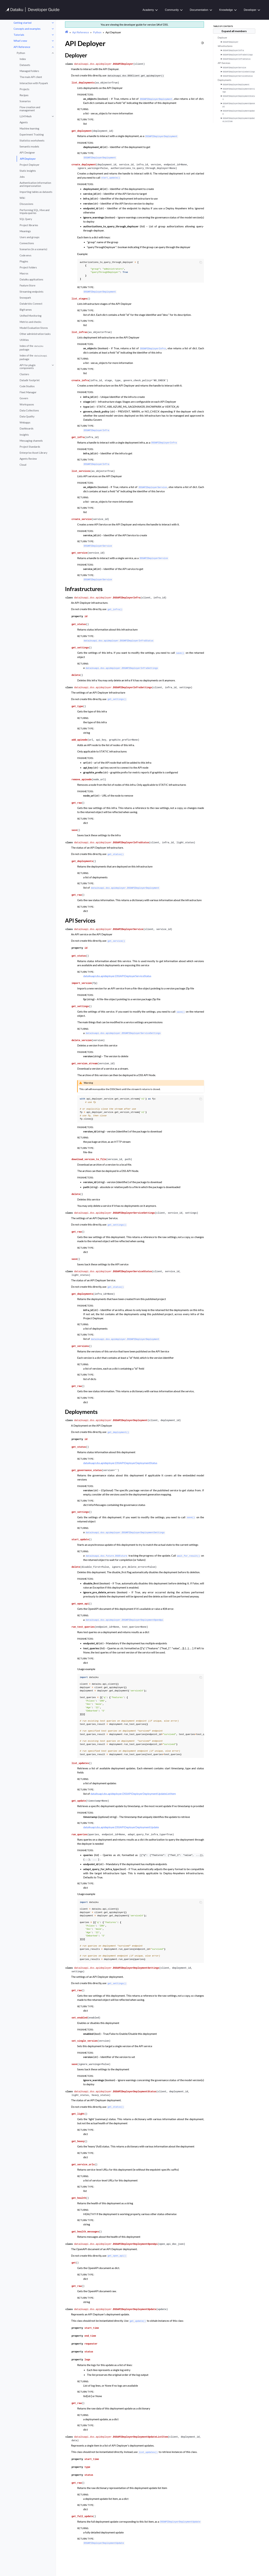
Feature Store (27, 285)
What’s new (20, 40)
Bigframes (26, 309)
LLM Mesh (26, 116)
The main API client (31, 76)
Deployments (224, 80)
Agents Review (28, 458)
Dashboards (26, 428)
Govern (24, 398)
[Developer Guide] (32, 10)
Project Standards (30, 446)
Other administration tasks (35, 333)
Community (172, 9)
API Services (224, 63)
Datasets (25, 64)
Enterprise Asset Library (33, 452)
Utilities (24, 339)
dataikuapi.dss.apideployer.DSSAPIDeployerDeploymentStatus (120, 1463)
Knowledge (226, 9)
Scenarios (25, 101)
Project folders (28, 267)
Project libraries (29, 225)
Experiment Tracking (32, 134)
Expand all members (234, 31)
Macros (24, 273)
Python (21, 52)
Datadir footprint (30, 380)
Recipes (24, 95)
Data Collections (29, 410)
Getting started (22, 22)
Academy (148, 9)
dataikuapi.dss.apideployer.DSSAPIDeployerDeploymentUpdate (121, 1827)
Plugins (24, 261)
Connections (27, 243)
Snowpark (25, 297)
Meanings (25, 231)
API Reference (22, 46)
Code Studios (27, 386)
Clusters (24, 374)
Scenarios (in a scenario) (33, 249)
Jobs (22, 176)
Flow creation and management (30, 109)
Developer (250, 9)
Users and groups (29, 237)
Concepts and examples (27, 28)
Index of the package (32, 347)
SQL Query (26, 218)
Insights (24, 434)
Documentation (199, 9)
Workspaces (27, 404)
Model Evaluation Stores (34, 327)
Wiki (22, 197)
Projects (24, 89)
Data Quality (27, 416)
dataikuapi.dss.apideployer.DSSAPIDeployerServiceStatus (117, 976)
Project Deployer (29, 164)
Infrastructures (225, 46)
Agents (24, 122)
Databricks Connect (31, 303)
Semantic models (29, 146)
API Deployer (28, 158)
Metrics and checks (30, 321)
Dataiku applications (31, 279)
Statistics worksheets (32, 140)
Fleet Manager (28, 392)
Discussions (26, 203)
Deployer (222, 37)
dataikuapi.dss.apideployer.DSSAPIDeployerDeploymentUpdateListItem (133, 1793)
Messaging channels (31, 440)
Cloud (23, 464)
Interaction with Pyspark (34, 83)
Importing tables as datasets (36, 191)
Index (23, 58)
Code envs (25, 255)
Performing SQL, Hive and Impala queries (34, 211)
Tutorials (19, 34)
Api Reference (80, 32)
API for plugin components (28, 367)
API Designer (27, 152)
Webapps (25, 422)
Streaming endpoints (31, 291)
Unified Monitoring (31, 315)
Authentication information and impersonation (35, 184)
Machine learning (29, 128)
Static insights (28, 170)
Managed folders (29, 70)
